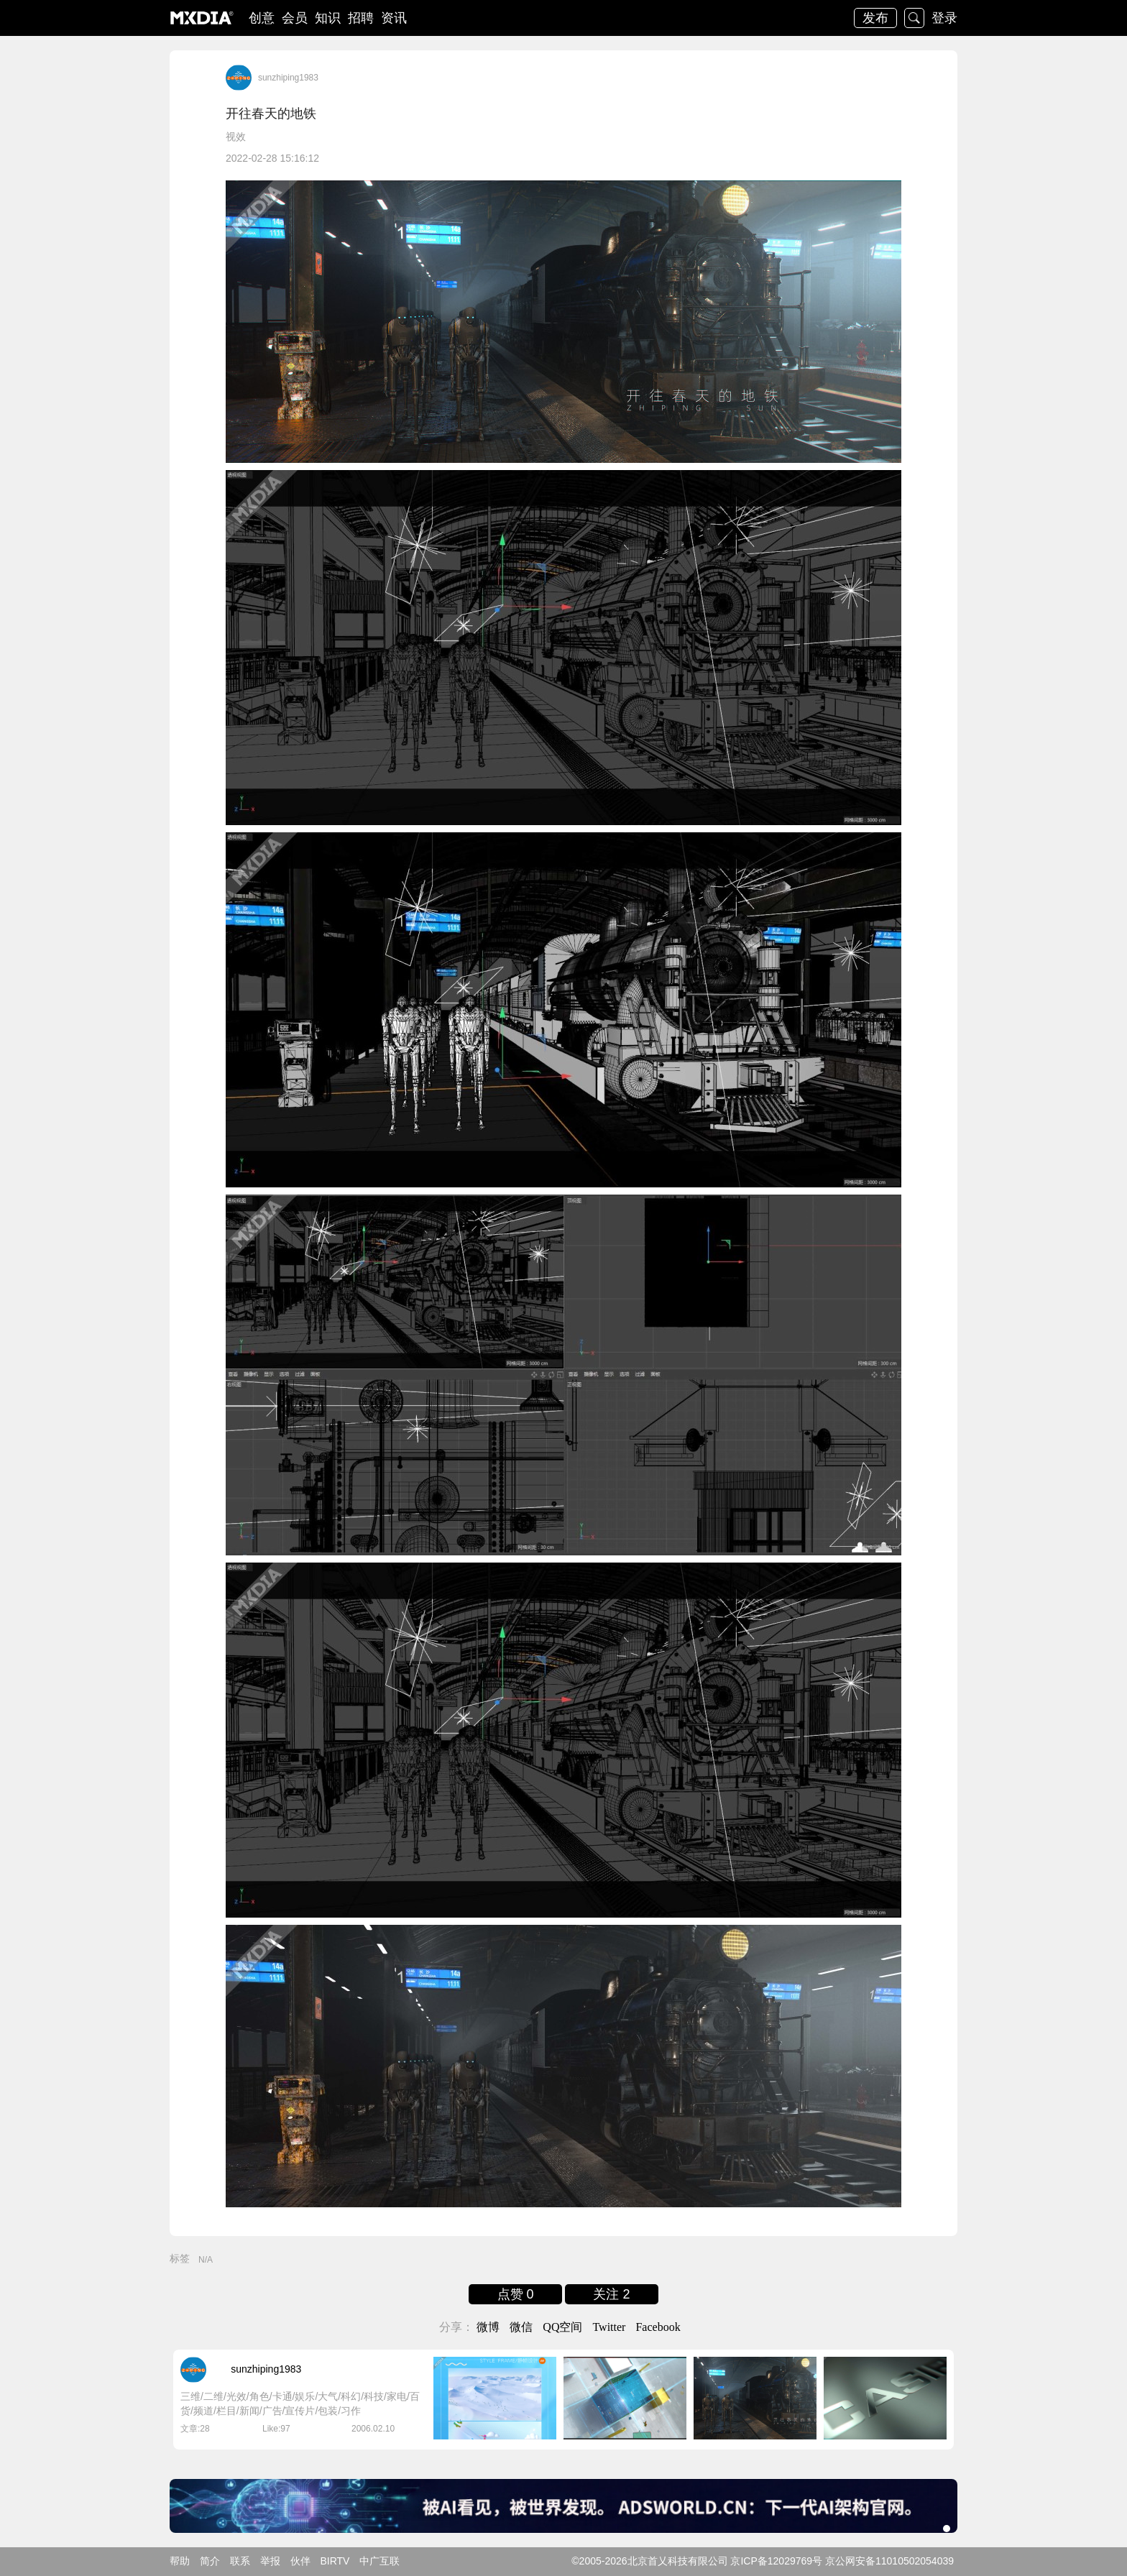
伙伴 (300, 2561)
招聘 (361, 18)
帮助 (180, 2561)
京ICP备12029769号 (776, 2561)
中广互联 (379, 2561)
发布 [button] (875, 18)
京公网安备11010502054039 (889, 2561)
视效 (236, 136)
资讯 (394, 18)
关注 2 (611, 2294)
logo (202, 18)
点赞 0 (515, 2294)
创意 (262, 18)
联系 (240, 2561)
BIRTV (334, 2561)
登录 (944, 18)
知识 (328, 18)
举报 (270, 2561)
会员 (295, 18)
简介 (210, 2561)
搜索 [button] (914, 18)
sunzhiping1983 (288, 78)
